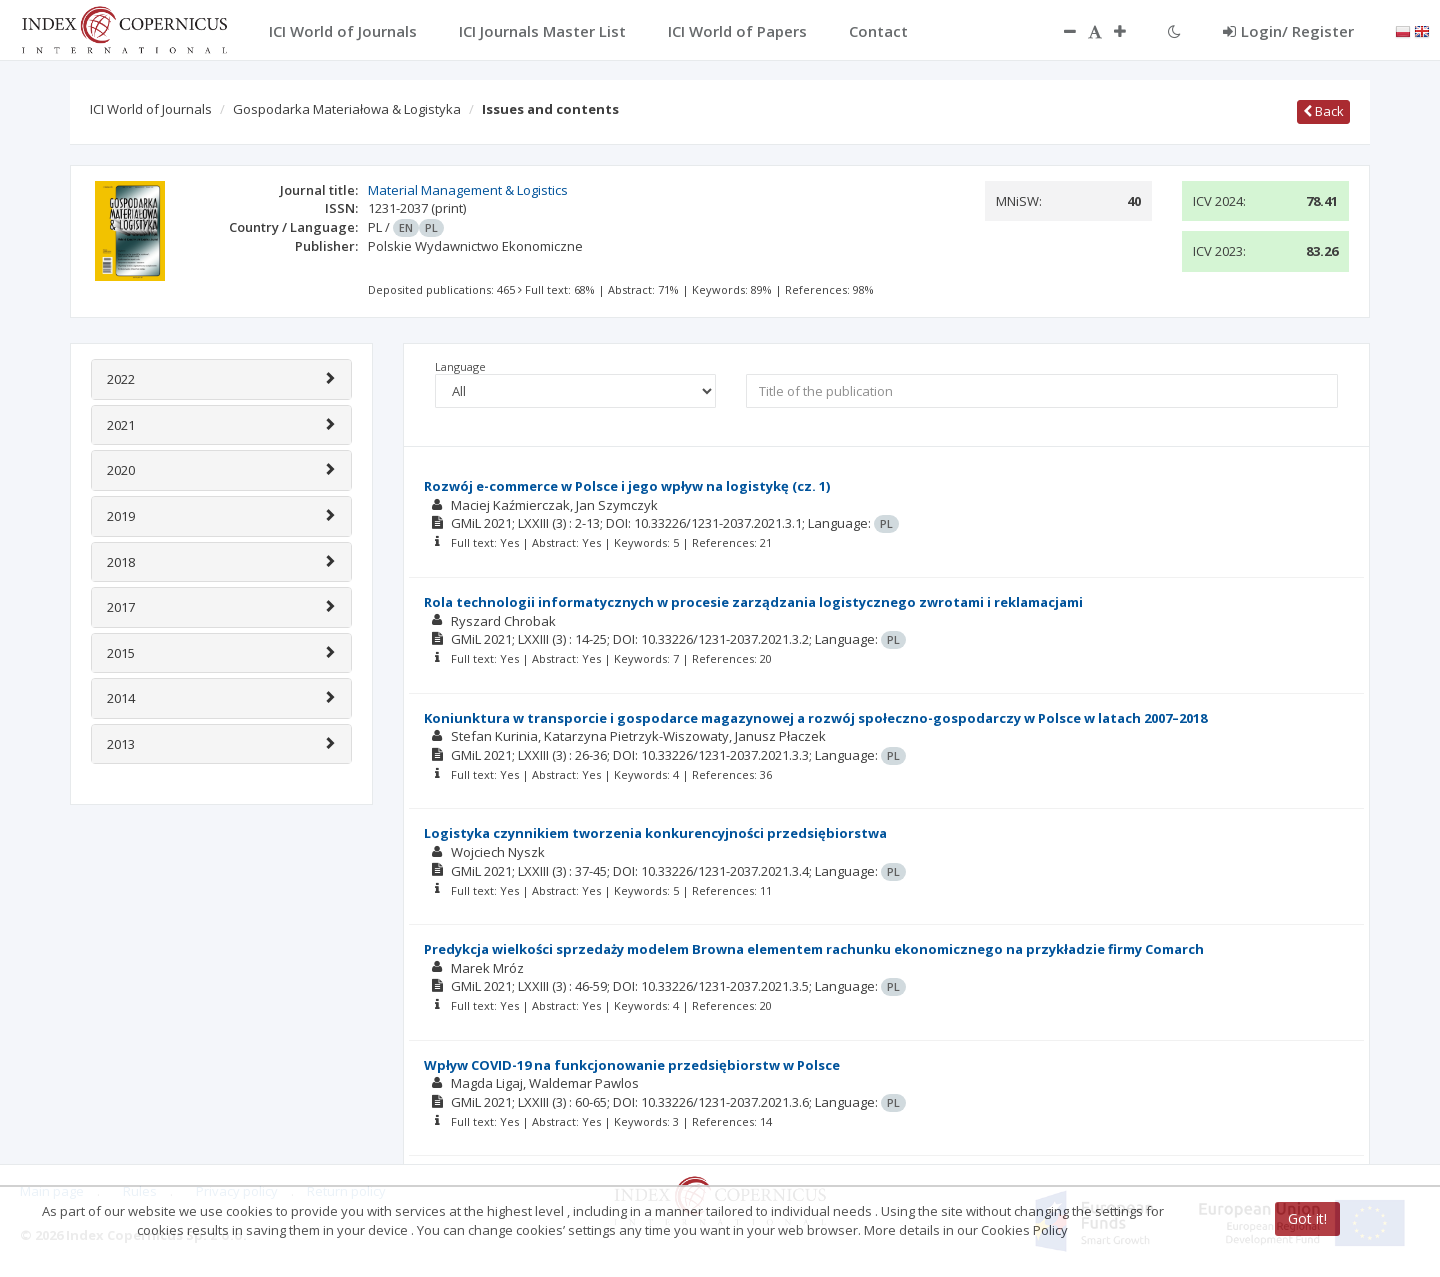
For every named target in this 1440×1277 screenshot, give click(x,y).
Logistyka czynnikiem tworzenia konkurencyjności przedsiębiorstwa (655, 833)
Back (1323, 111)
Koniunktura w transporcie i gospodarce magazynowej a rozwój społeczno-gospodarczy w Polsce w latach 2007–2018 (815, 718)
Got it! (1307, 1218)
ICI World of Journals (151, 109)
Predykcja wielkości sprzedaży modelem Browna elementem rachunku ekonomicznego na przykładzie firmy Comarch (814, 949)
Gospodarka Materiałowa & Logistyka (347, 109)
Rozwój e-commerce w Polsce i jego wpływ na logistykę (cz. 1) (627, 486)
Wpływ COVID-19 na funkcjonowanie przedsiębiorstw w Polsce (632, 1065)
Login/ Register (1288, 31)
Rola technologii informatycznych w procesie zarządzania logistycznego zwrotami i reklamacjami (753, 602)
